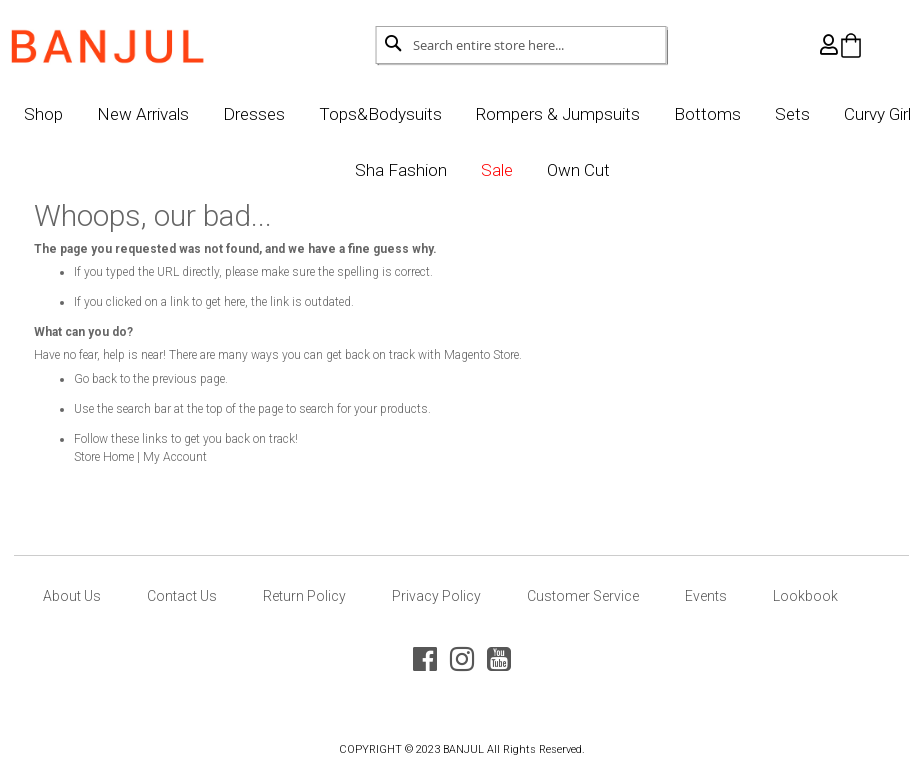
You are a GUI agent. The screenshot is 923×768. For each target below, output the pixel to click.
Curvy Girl (324, 170)
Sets (829, 114)
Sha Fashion (438, 170)
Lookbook (805, 596)
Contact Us (182, 596)
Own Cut (615, 170)
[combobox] (521, 45)
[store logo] (133, 41)
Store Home (130, 457)
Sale (534, 170)
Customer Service (583, 596)
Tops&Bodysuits (417, 114)
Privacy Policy (436, 596)
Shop (80, 114)
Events (706, 596)
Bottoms (744, 114)
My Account (201, 457)
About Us (72, 596)
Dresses (291, 114)
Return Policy (304, 596)
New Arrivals (180, 114)
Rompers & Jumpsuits (595, 114)
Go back (121, 379)
